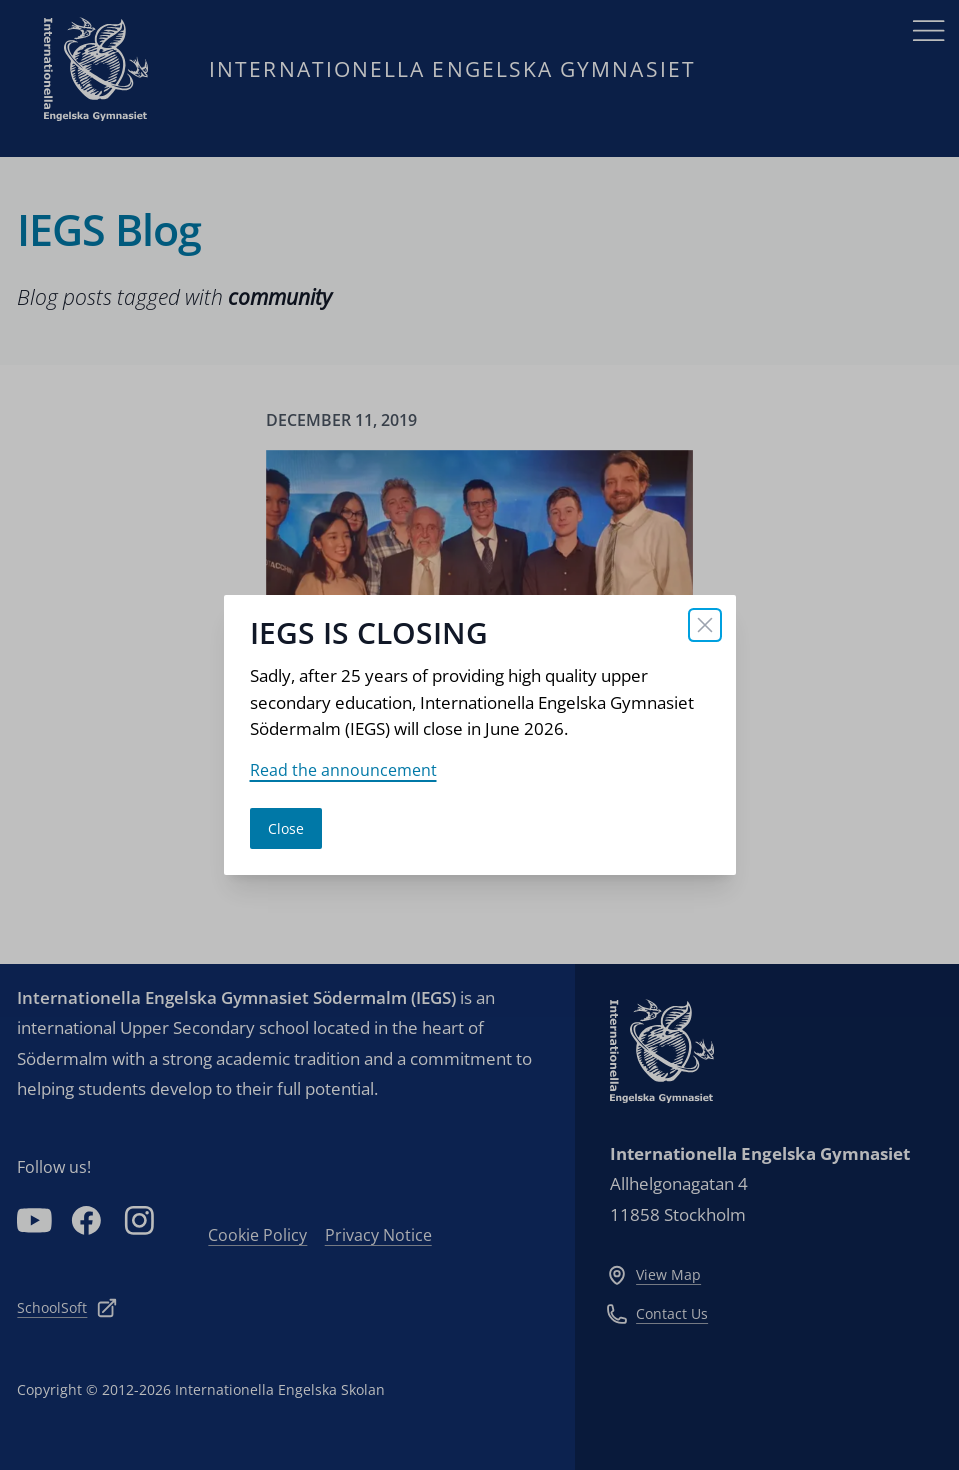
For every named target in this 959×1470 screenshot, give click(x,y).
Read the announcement (343, 770)
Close (286, 828)
